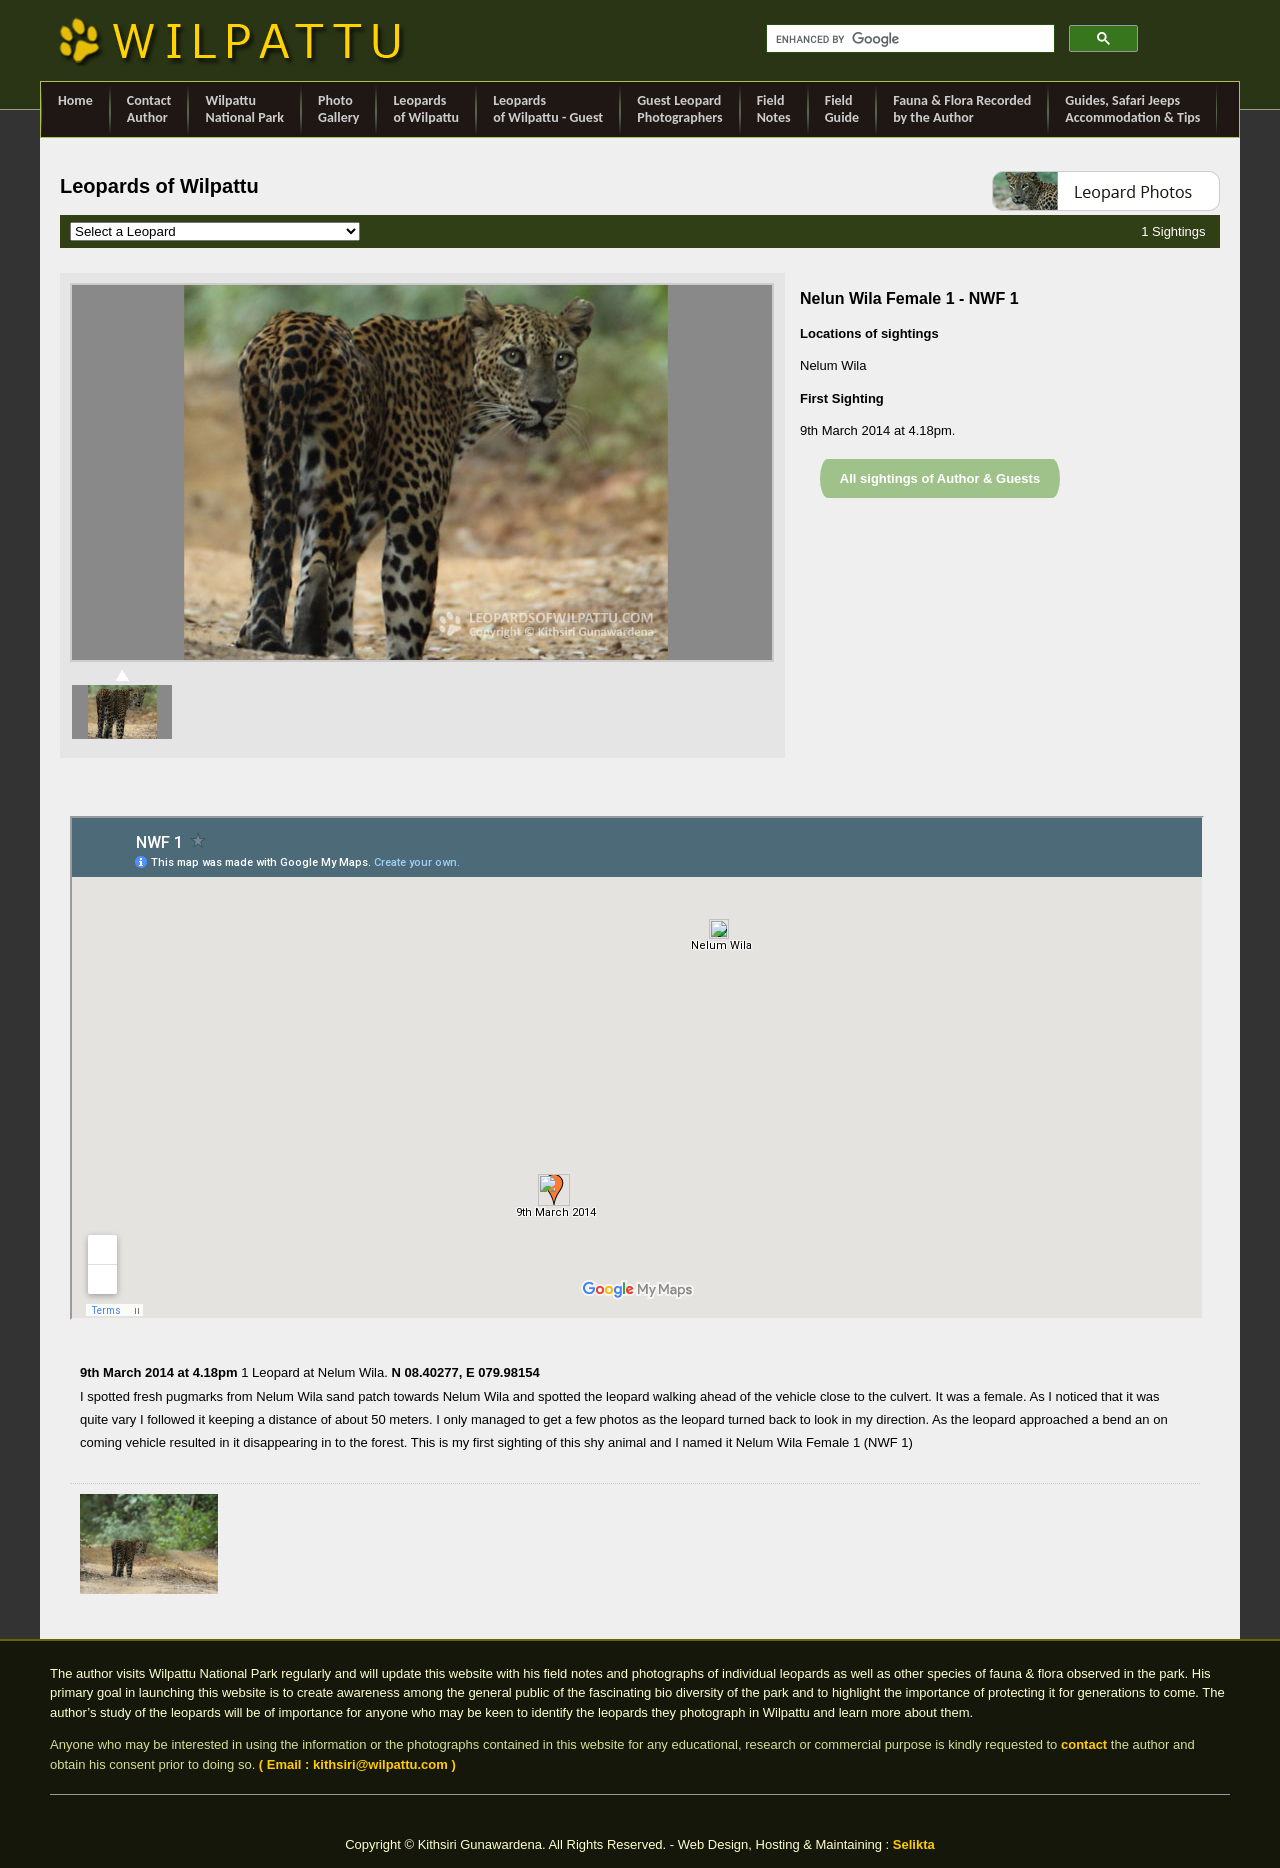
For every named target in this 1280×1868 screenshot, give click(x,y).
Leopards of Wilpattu (426, 109)
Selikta (914, 1844)
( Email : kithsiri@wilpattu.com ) (357, 1764)
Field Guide (842, 109)
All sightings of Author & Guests (940, 478)
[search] (908, 39)
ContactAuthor (149, 109)
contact (1084, 1744)
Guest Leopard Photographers (679, 109)
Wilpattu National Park (244, 109)
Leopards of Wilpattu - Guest (548, 109)
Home (75, 109)
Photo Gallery (338, 109)
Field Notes (774, 109)
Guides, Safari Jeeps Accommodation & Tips (1132, 109)
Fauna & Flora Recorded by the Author (962, 109)
